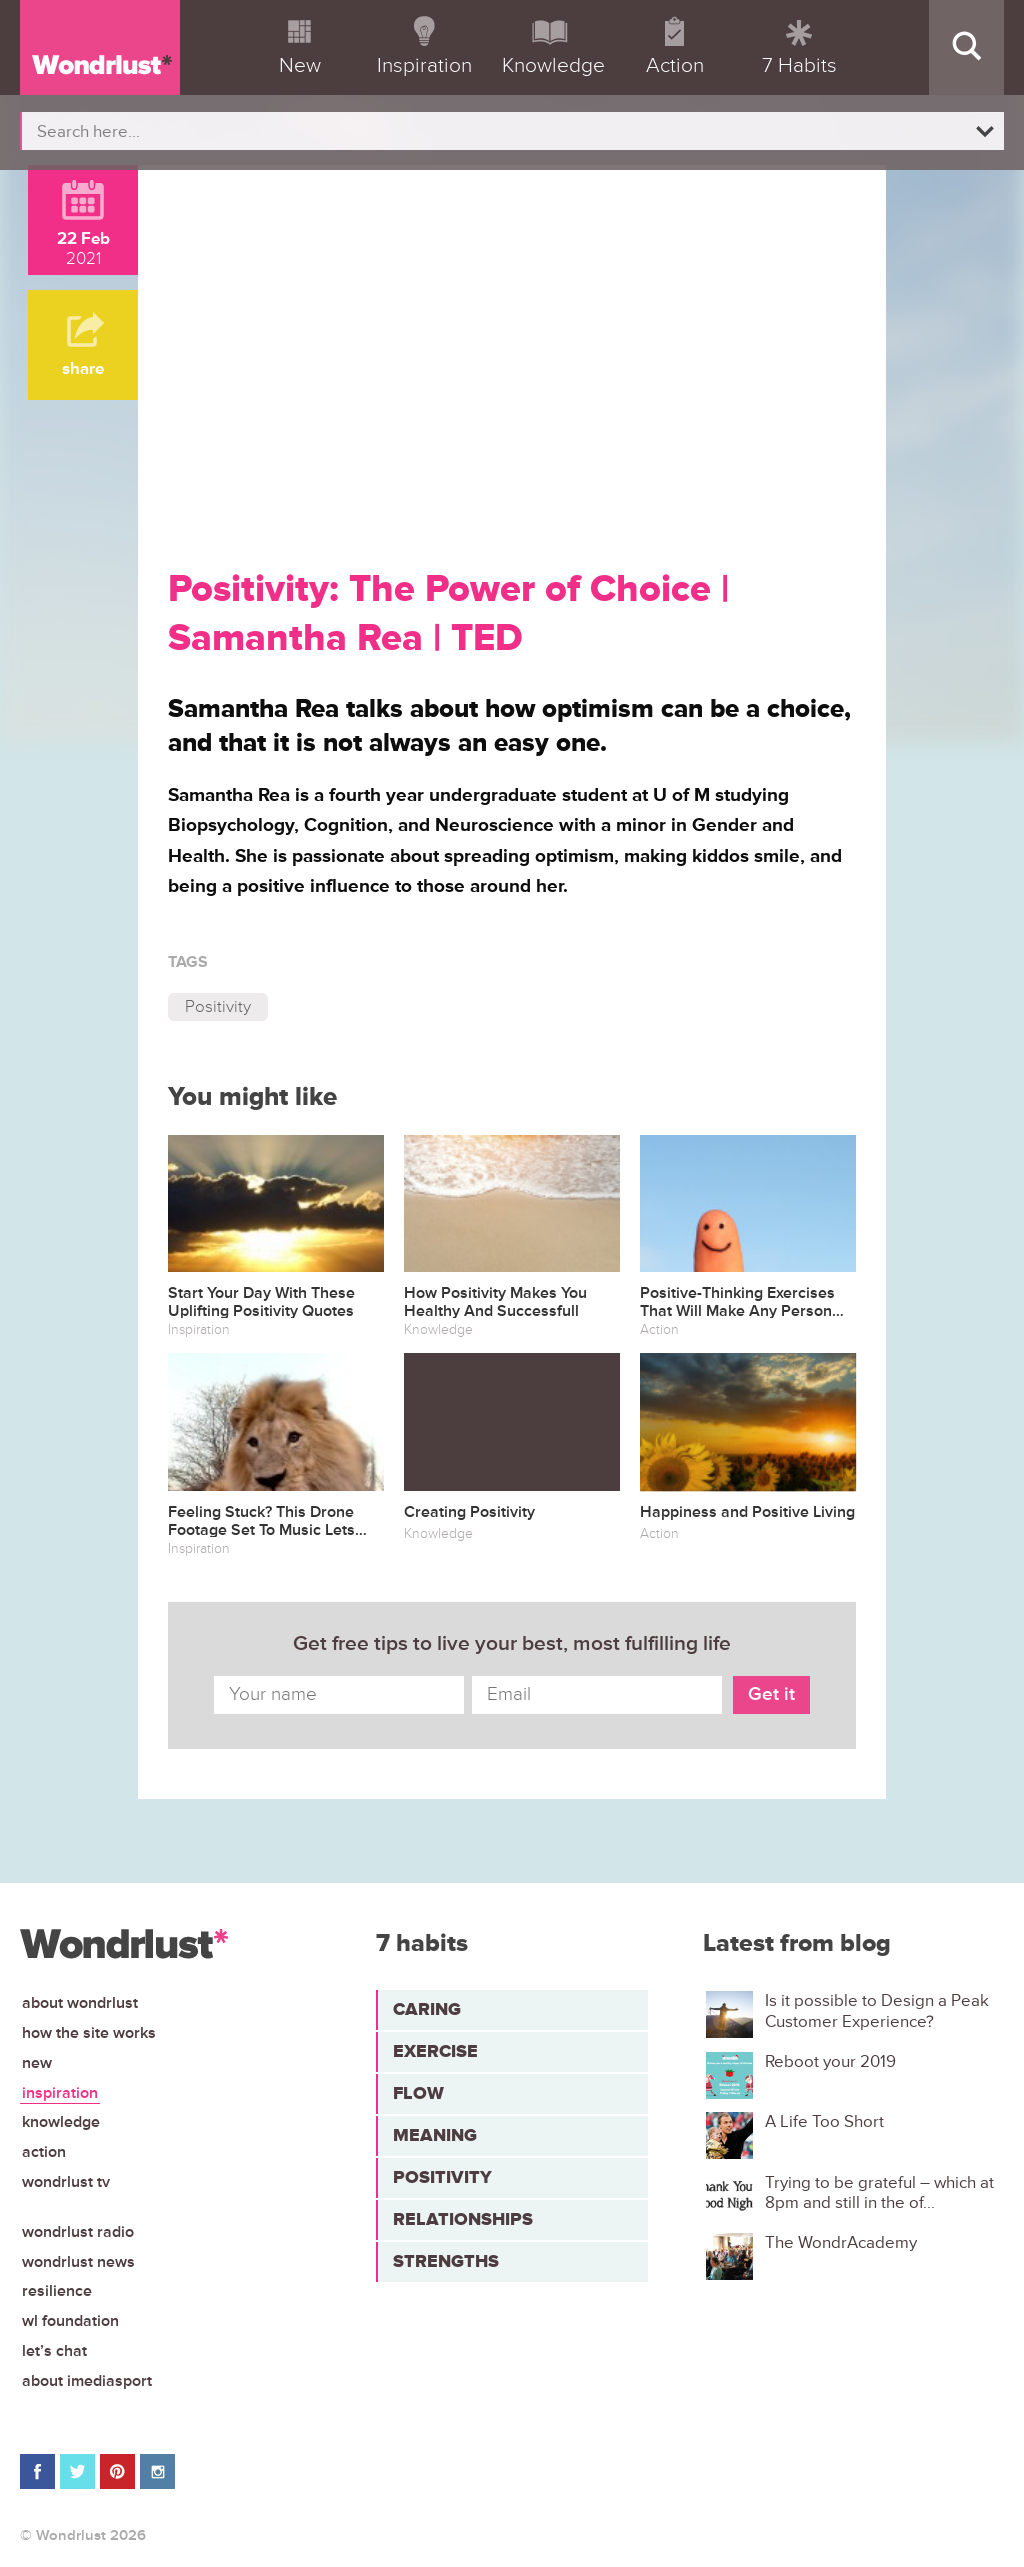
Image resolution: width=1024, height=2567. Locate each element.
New (37, 2063)
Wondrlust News (78, 2262)
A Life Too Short (824, 2122)
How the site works (89, 2033)
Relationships (463, 2219)
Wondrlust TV (66, 2182)
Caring (427, 2009)
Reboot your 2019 (830, 2062)
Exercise (435, 2051)
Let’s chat (54, 2351)
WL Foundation (70, 2321)
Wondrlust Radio (78, 2232)
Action (44, 2152)
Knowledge (61, 2122)
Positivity (218, 1006)
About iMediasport (87, 2381)
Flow (418, 2093)
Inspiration (60, 2093)
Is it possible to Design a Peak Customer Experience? (877, 2011)
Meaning (435, 2135)
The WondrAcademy (841, 2243)
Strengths (446, 2261)
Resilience (57, 2291)
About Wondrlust (80, 2003)
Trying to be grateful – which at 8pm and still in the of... (879, 2193)
